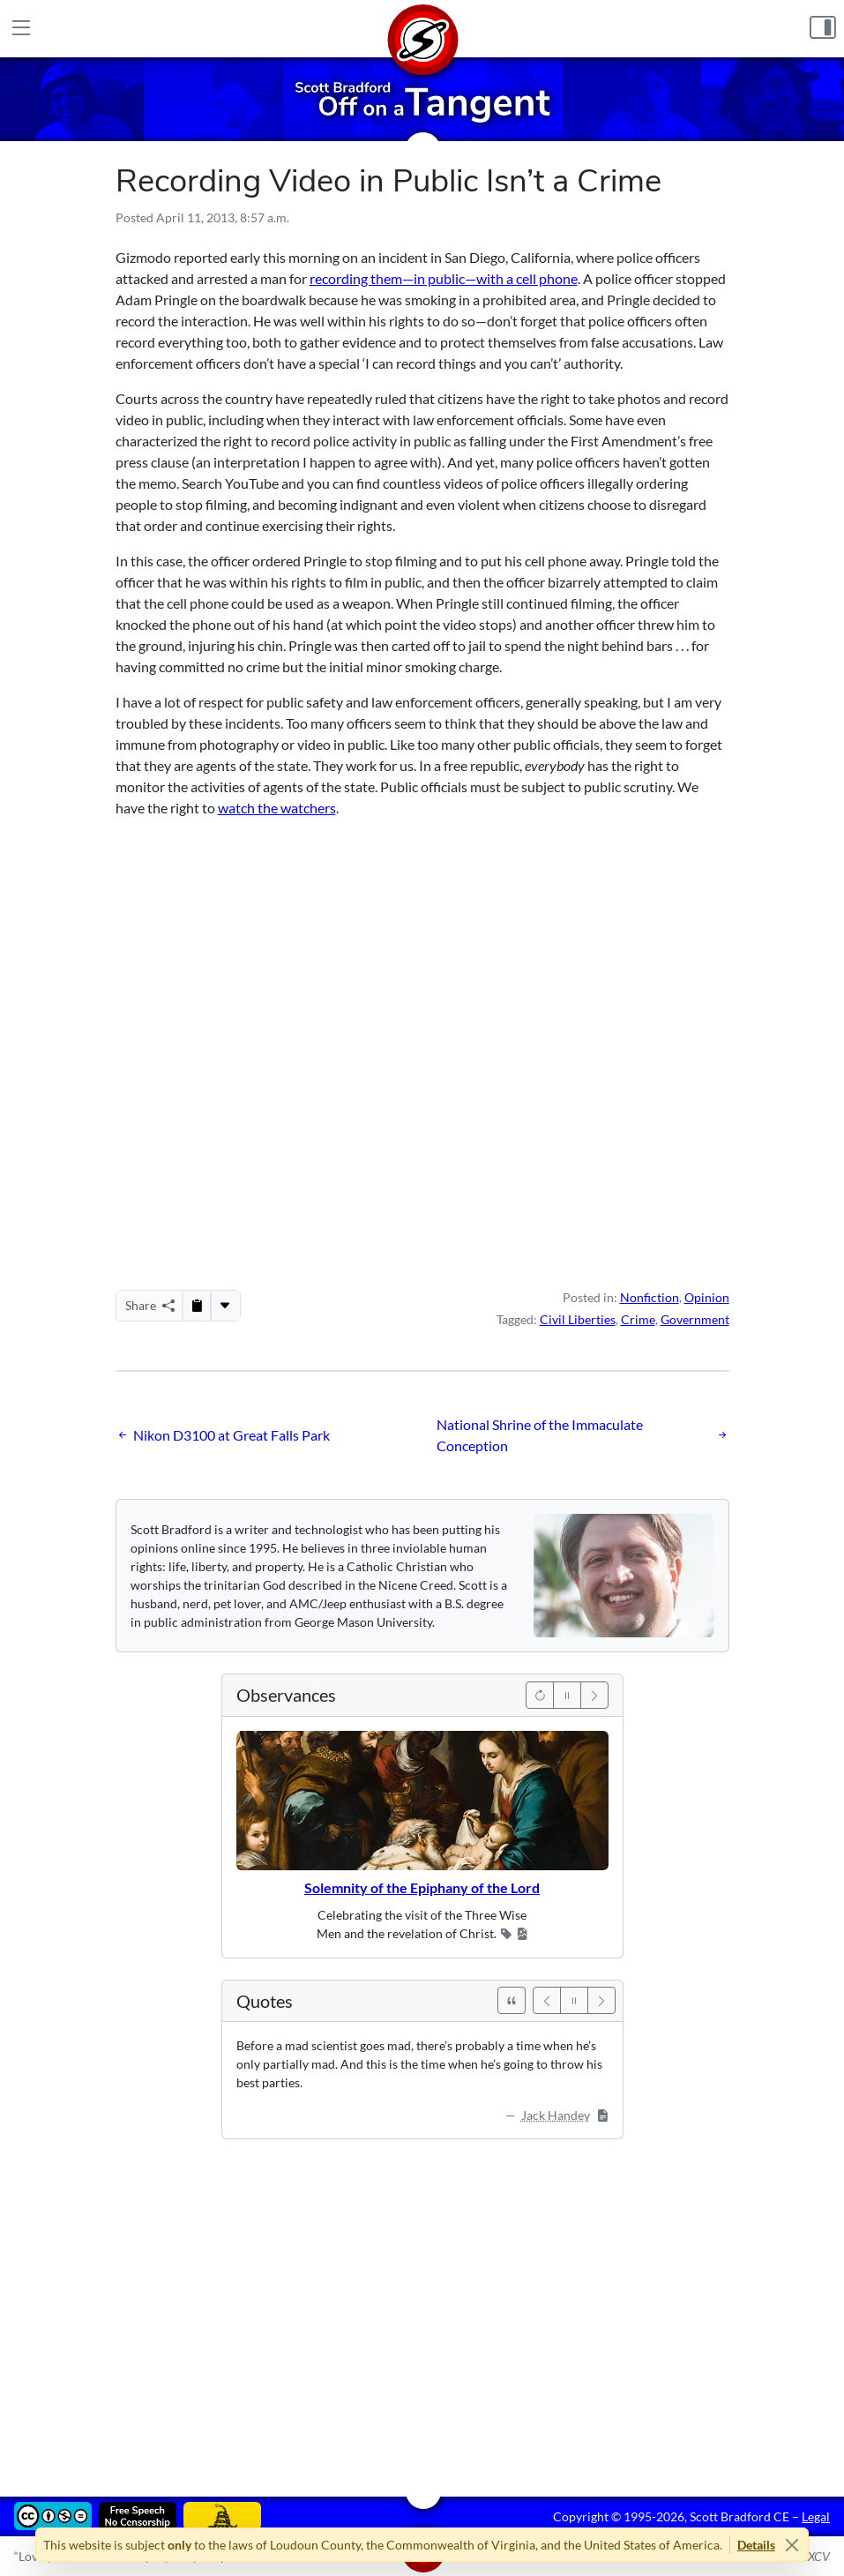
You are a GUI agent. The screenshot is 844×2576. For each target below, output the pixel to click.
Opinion (706, 1297)
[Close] (791, 2544)
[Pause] (567, 1695)
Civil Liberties (578, 1319)
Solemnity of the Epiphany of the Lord (422, 1887)
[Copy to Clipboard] (197, 1306)
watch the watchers (277, 807)
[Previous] (540, 1695)
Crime (638, 1319)
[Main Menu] (21, 28)
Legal (816, 2516)
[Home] (422, 28)
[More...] (225, 1306)
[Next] (594, 1695)
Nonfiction (649, 1297)
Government (695, 1319)
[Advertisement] (422, 2305)
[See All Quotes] (511, 2000)
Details (756, 2544)
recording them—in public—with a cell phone (444, 278)
